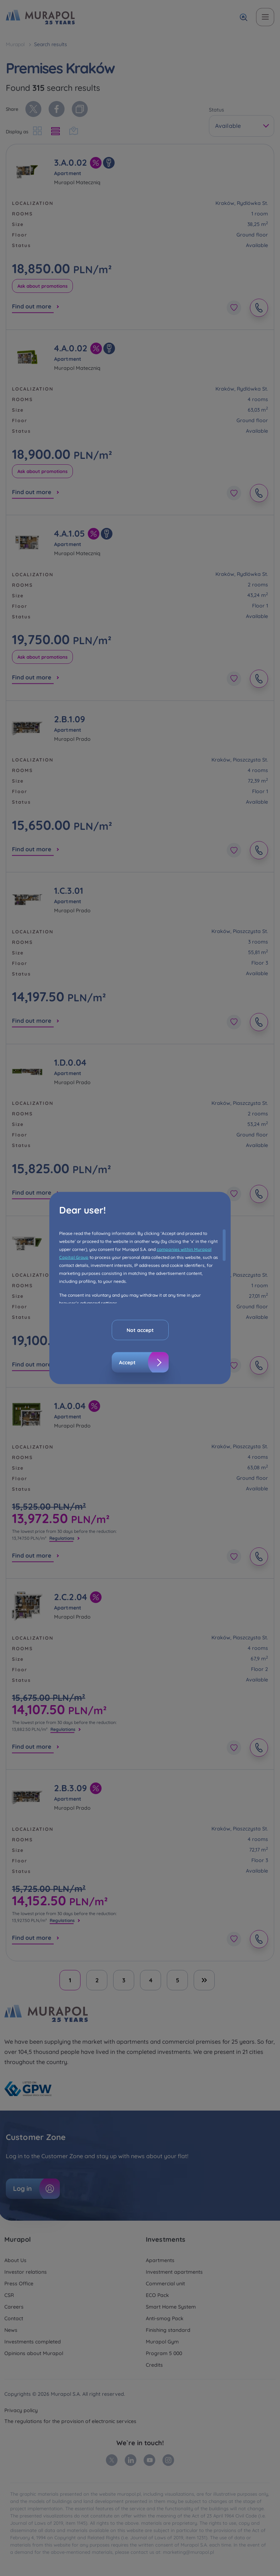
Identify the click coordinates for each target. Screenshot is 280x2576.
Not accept (140, 1330)
